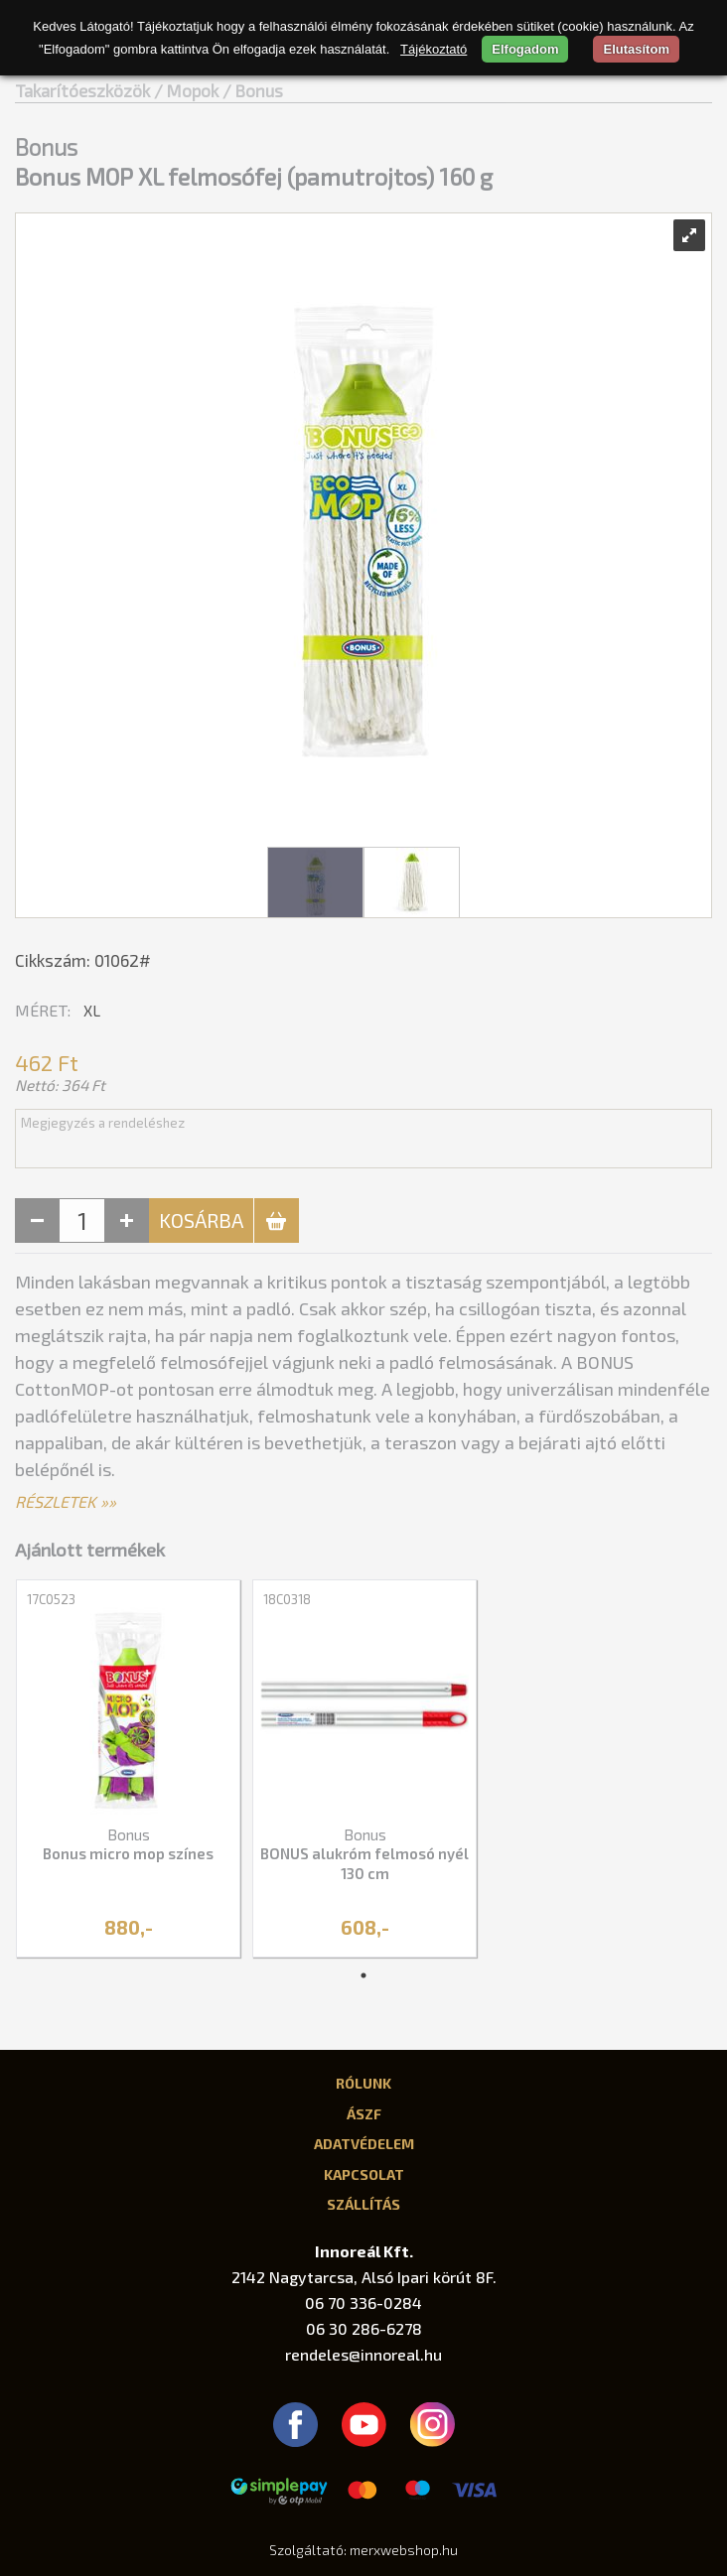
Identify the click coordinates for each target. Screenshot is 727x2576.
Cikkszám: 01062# (83, 960)
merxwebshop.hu (404, 2549)
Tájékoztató (433, 49)
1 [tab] (363, 1975)
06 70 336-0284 (363, 2302)
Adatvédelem (364, 2143)
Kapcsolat (364, 2174)
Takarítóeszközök (82, 90)
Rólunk (363, 2083)
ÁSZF (364, 2113)
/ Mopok (186, 90)
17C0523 (51, 1599)
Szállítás (363, 2204)
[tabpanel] (128, 1770)
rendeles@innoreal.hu (363, 2354)
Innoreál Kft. (364, 2250)
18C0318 (287, 1599)
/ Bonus (252, 90)
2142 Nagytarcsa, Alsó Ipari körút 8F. (364, 2276)
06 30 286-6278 (364, 2328)
